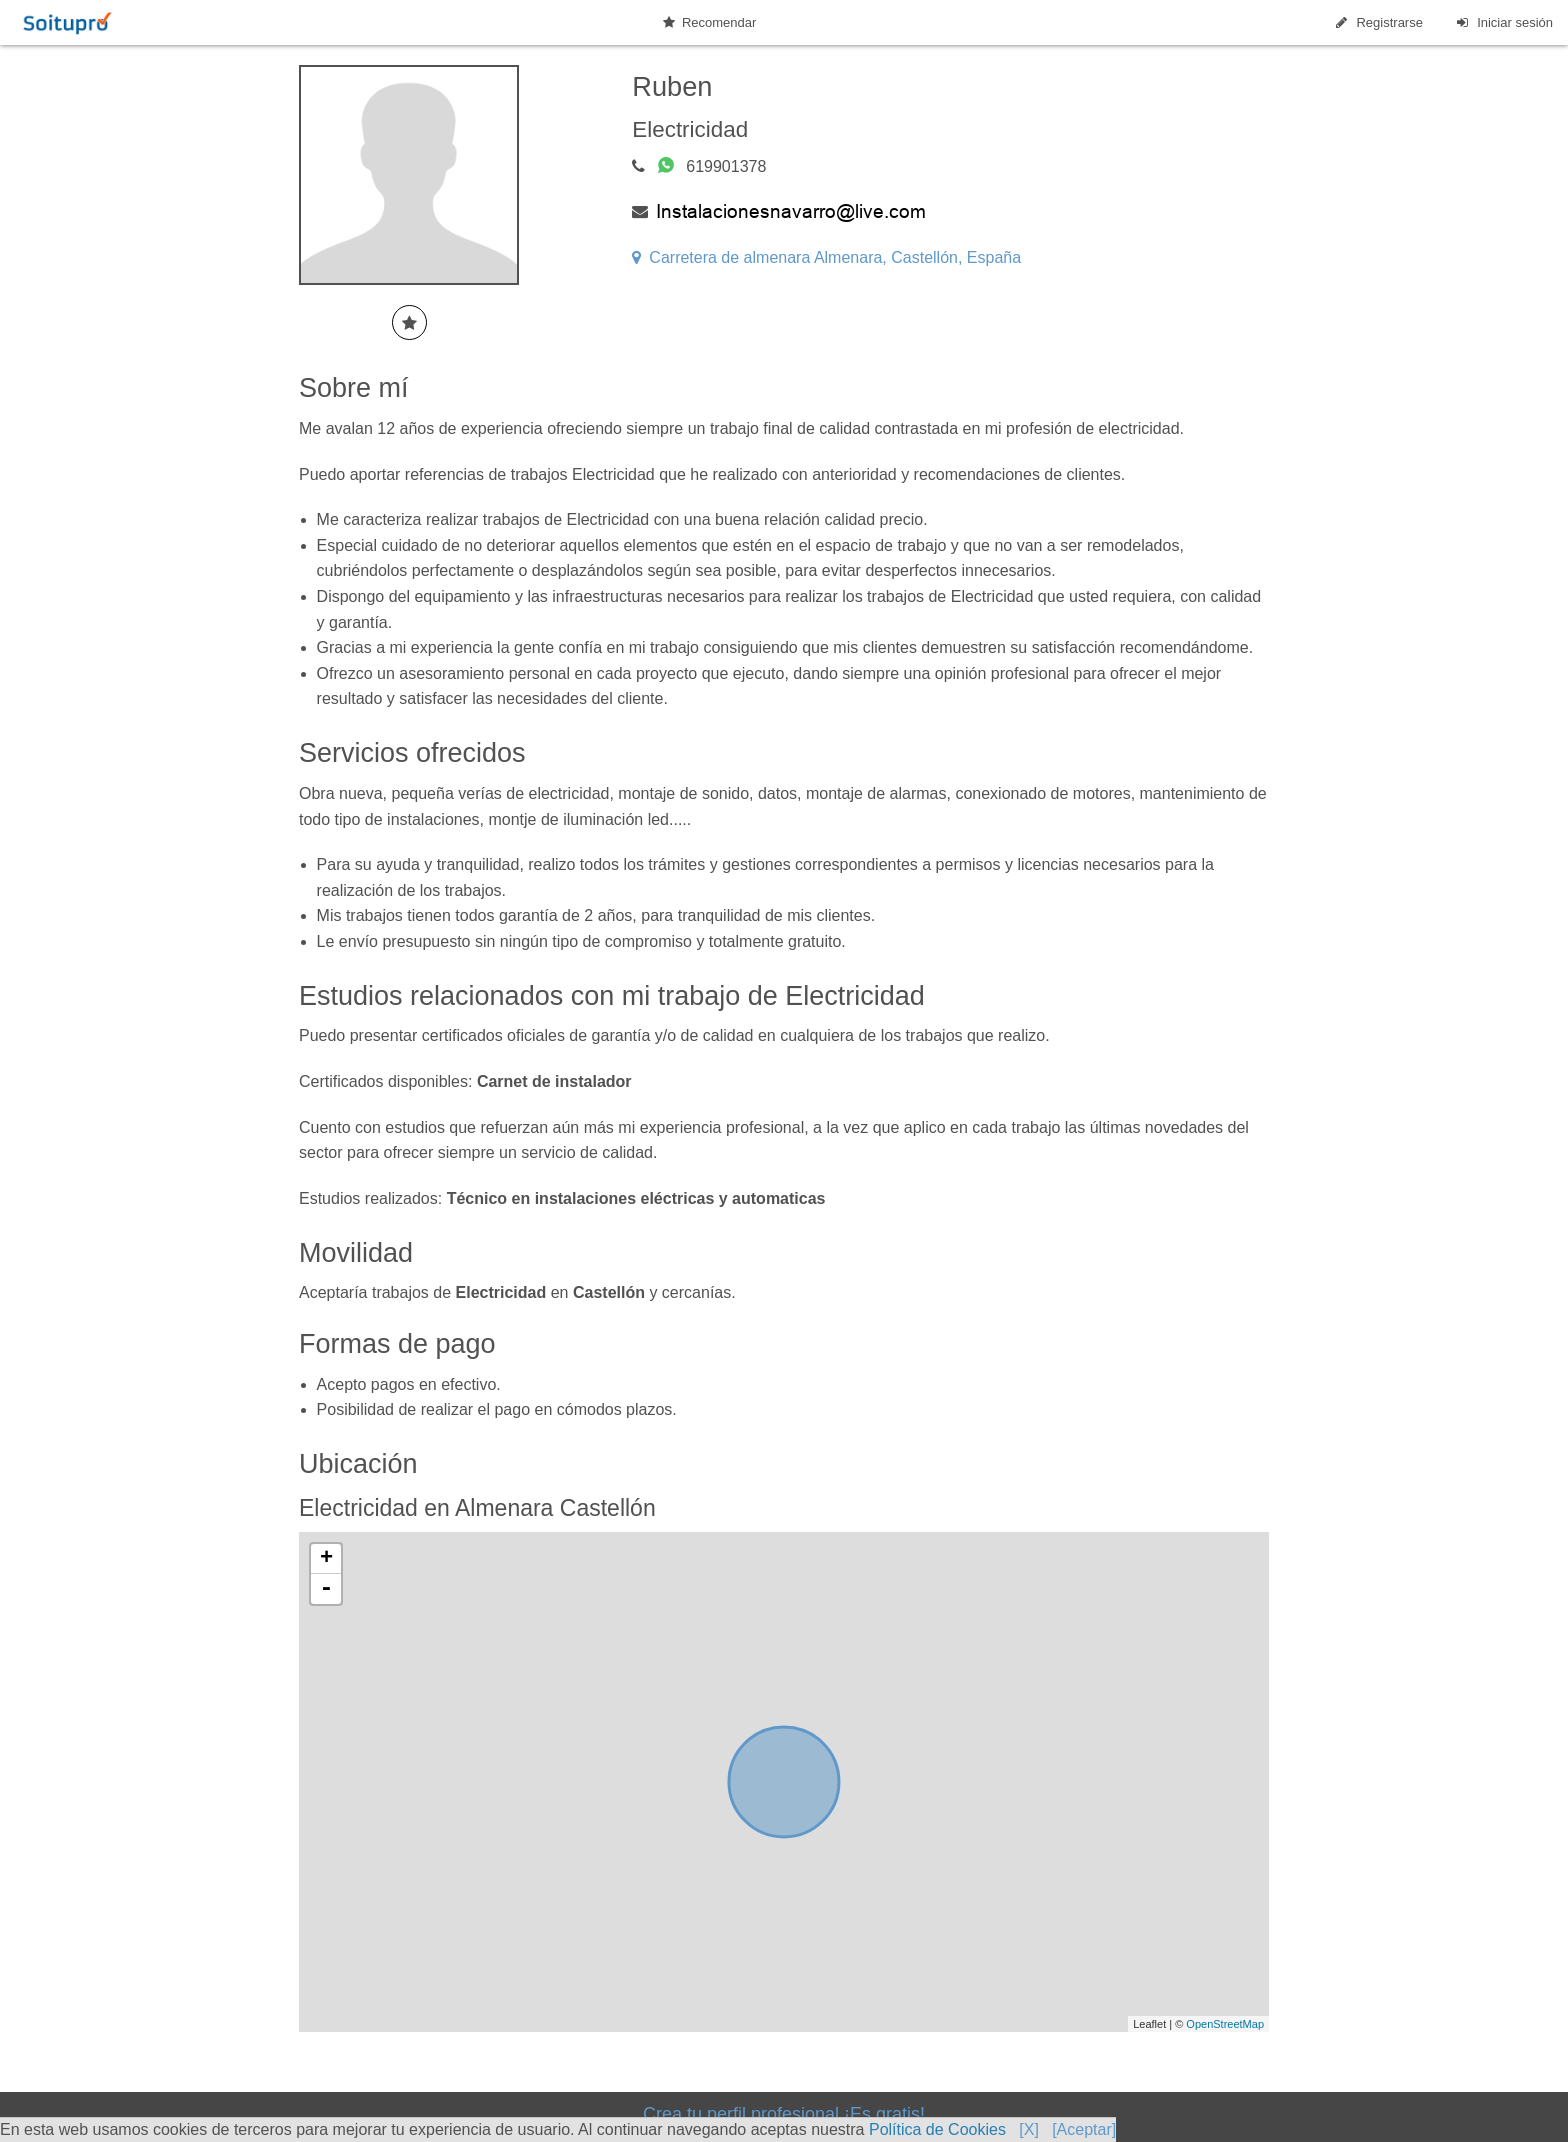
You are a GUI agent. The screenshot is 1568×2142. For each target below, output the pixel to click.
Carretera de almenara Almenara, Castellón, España (826, 257)
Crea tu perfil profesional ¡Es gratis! (784, 2114)
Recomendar (709, 22)
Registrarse (1378, 22)
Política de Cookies (937, 2129)
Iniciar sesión (1503, 22)
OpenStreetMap (1225, 2024)
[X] (1029, 2129)
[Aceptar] (1084, 2129)
